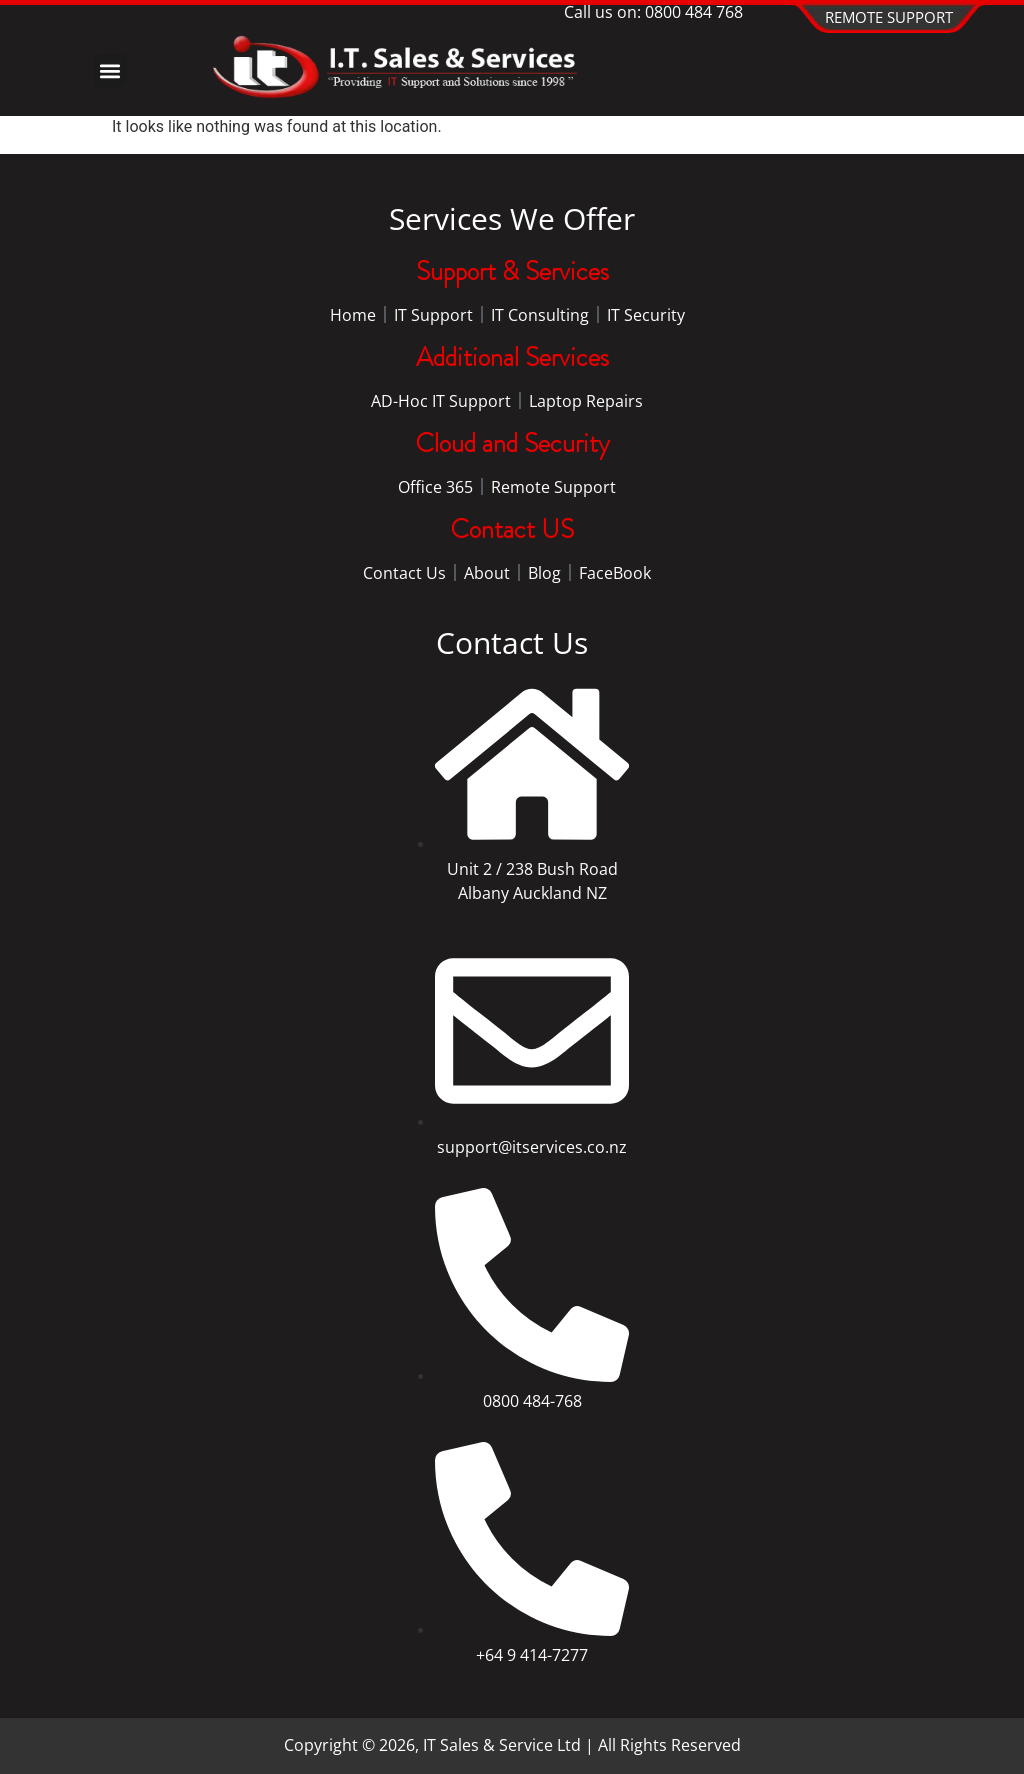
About (487, 573)
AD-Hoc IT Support (441, 401)
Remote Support (553, 487)
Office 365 (435, 487)
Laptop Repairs (586, 401)
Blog (544, 573)
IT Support (433, 315)
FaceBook (615, 573)
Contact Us (404, 573)
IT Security (646, 315)
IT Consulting (540, 315)
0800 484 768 (694, 12)
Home (353, 315)
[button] (110, 70)
